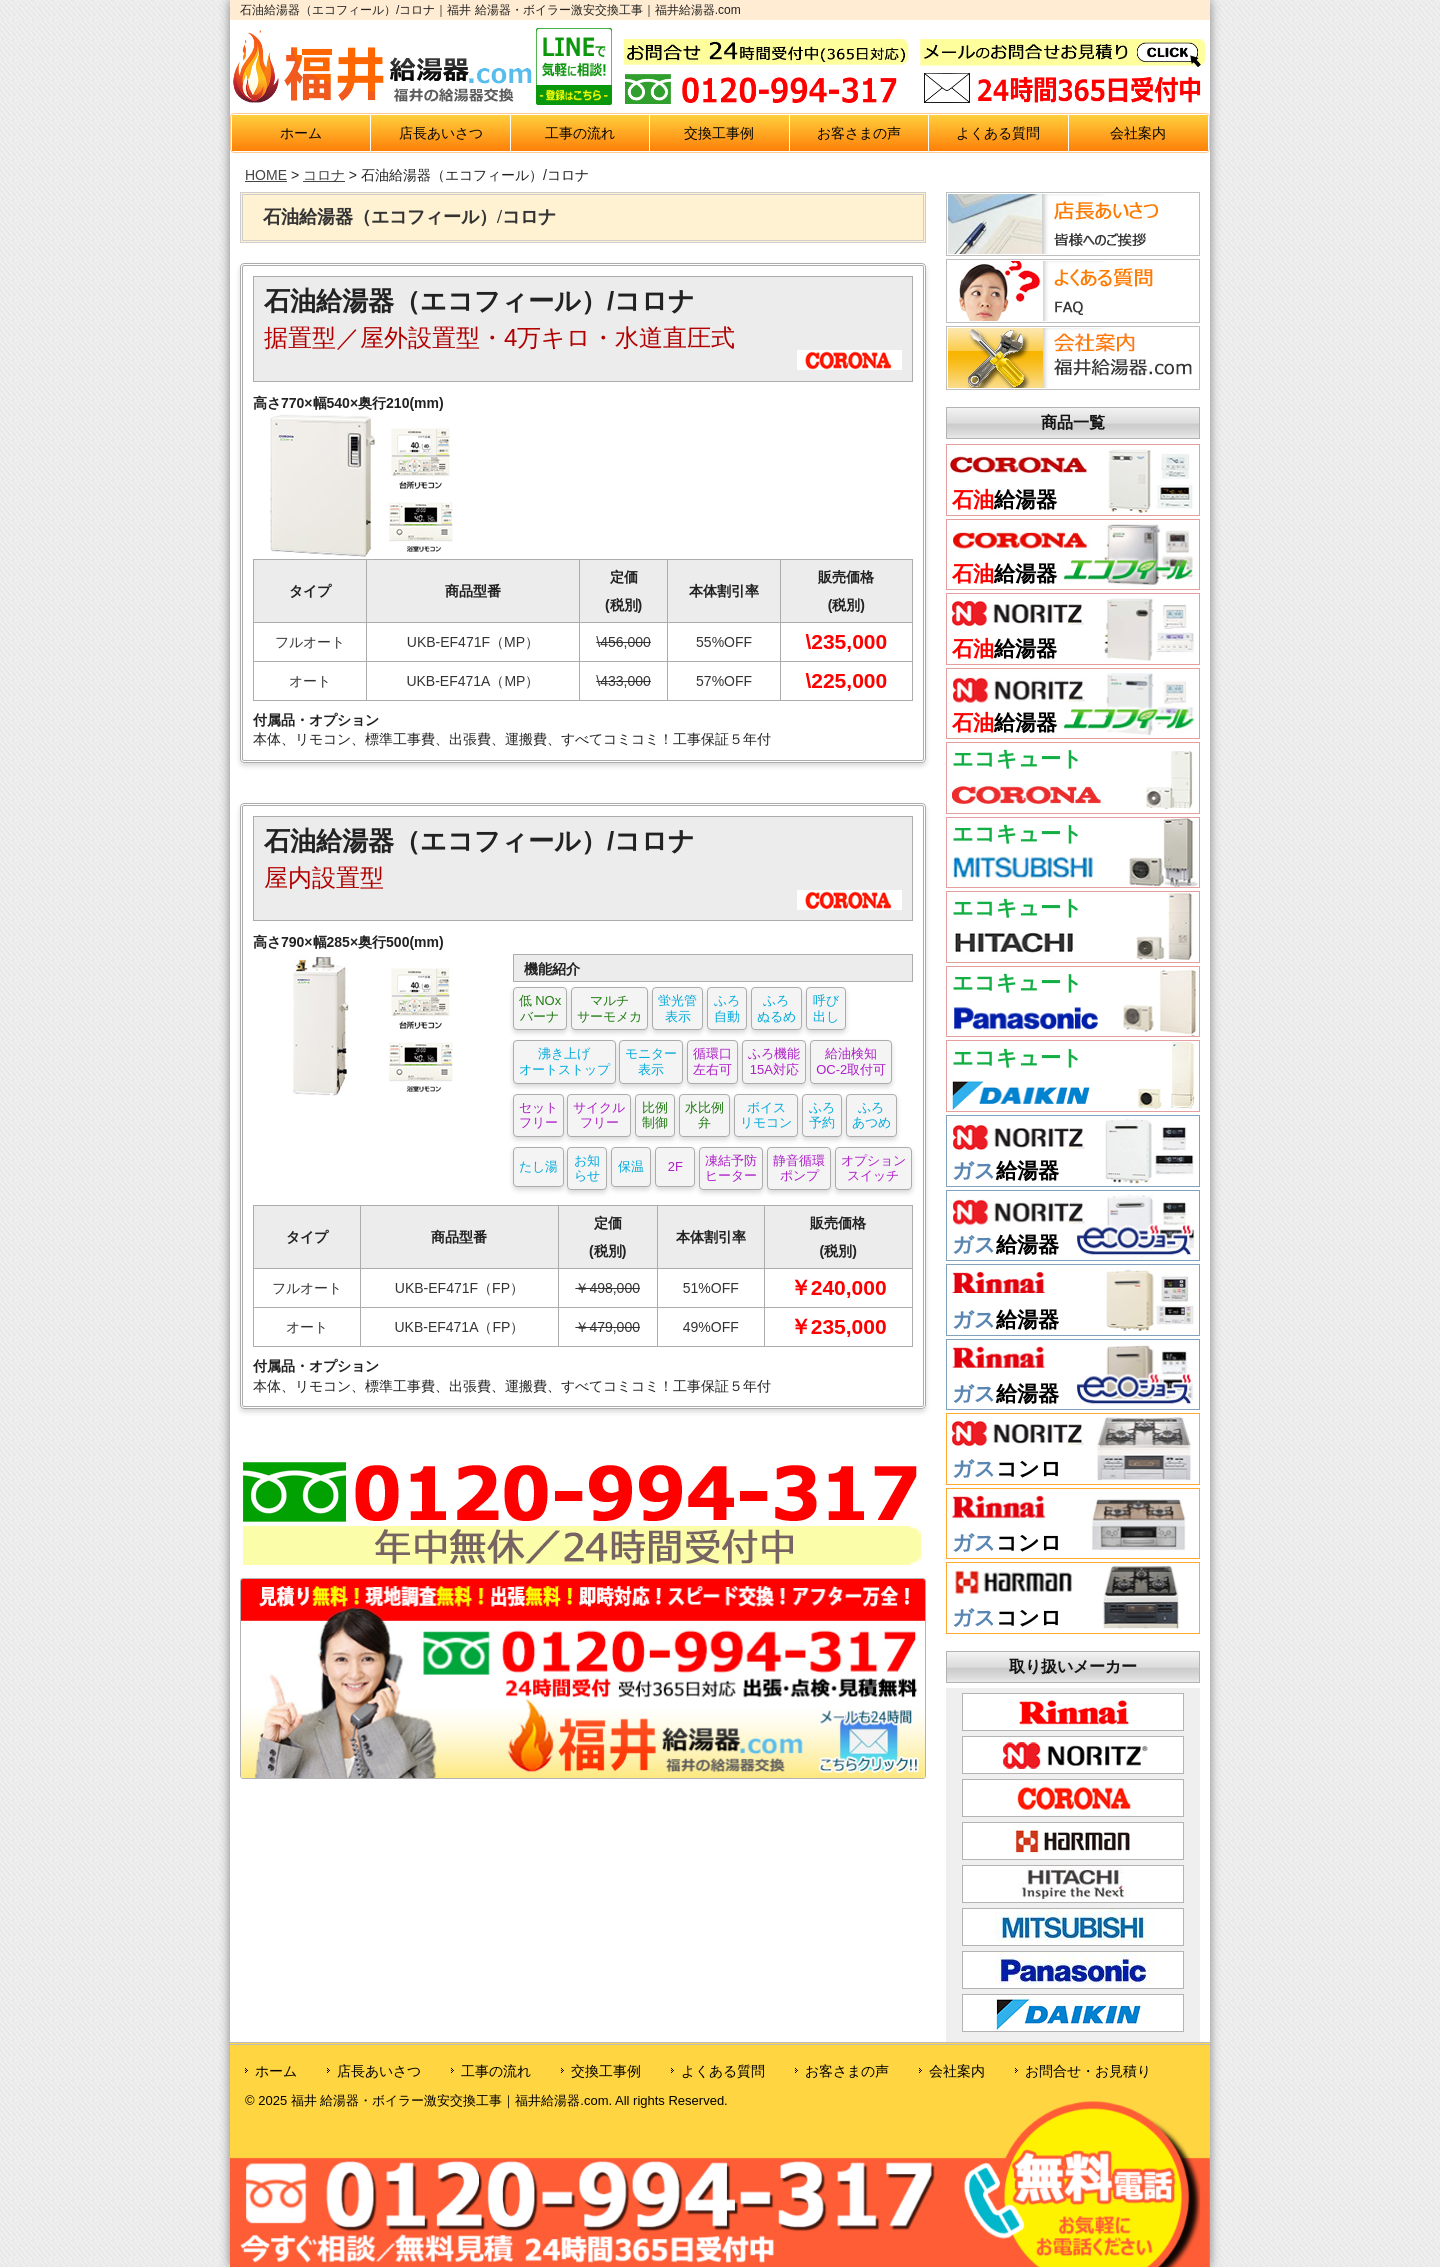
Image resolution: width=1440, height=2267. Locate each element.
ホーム (301, 133)
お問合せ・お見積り (1088, 2071)
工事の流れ (580, 133)
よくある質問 (998, 133)
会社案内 (1138, 133)
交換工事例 (719, 133)
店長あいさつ (441, 133)
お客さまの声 (859, 133)
